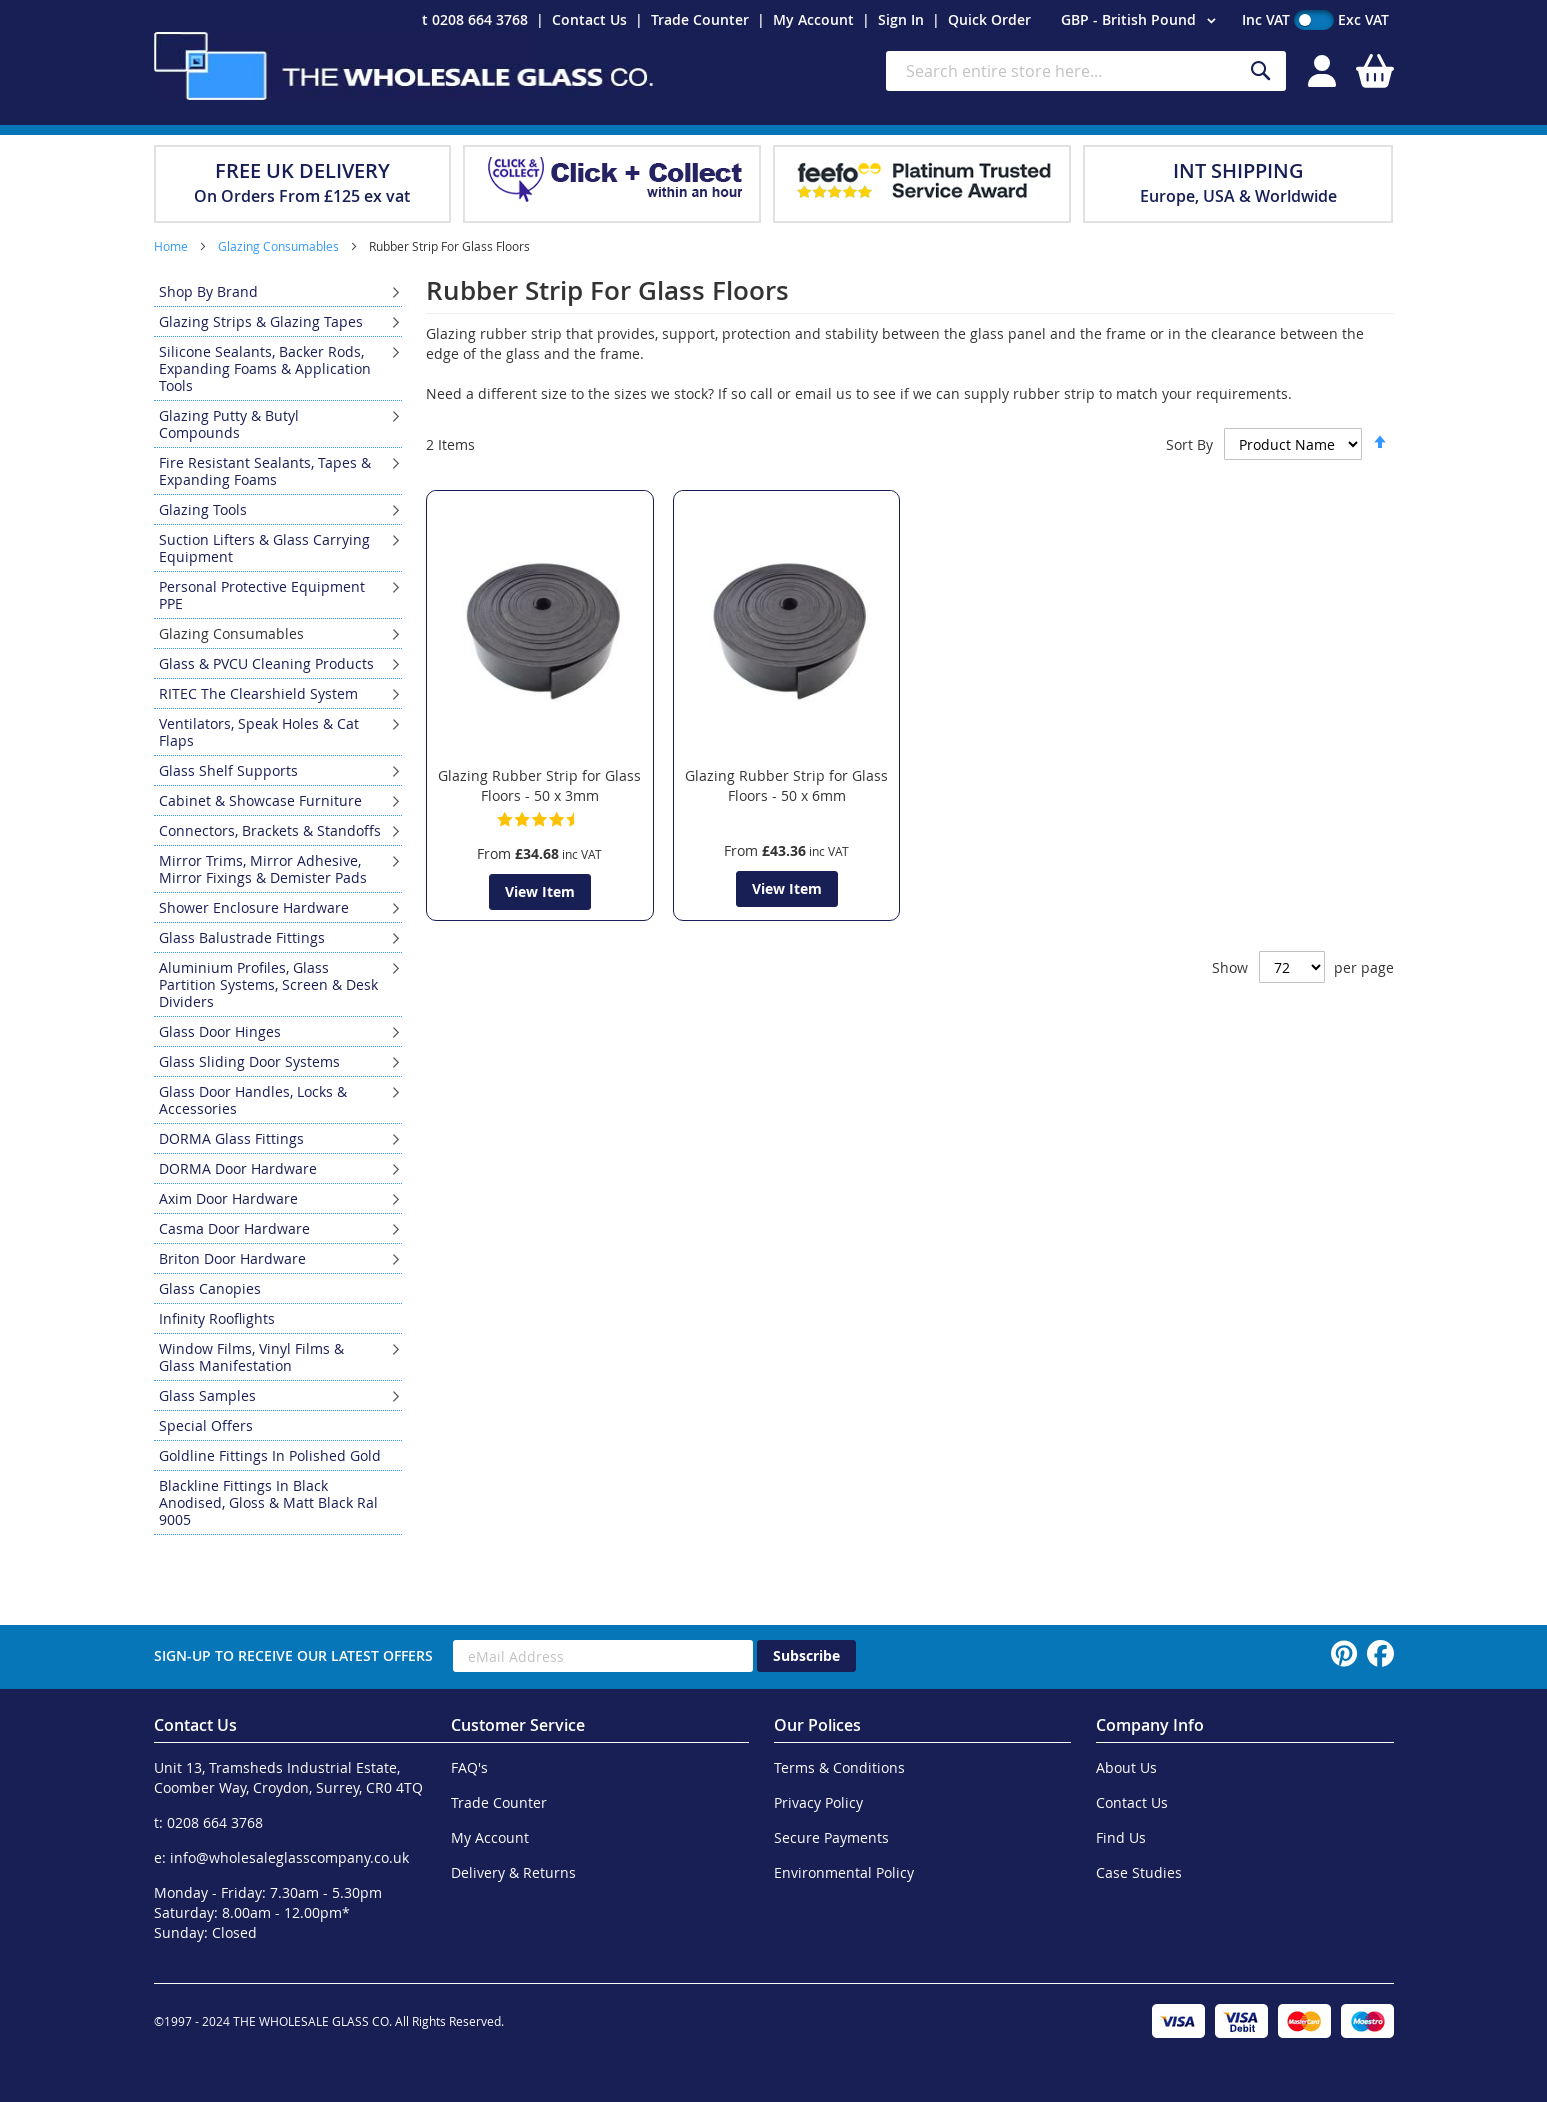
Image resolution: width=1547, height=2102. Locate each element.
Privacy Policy (818, 1802)
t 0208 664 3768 (475, 19)
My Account (813, 19)
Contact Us (589, 19)
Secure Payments (831, 1837)
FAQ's (469, 1767)
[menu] (278, 906)
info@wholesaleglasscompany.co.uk (289, 1857)
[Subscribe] (806, 1656)
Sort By (1189, 444)
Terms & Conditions (839, 1767)
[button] (1141, 21)
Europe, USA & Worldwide (1238, 196)
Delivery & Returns (513, 1872)
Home (172, 246)
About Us (1126, 1767)
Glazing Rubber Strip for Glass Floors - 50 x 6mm (786, 785)
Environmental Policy (844, 1872)
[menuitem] (278, 291)
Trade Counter (700, 19)
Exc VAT (1363, 19)
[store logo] (404, 66)
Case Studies (1139, 1872)
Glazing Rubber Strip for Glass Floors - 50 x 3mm (539, 785)
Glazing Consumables (280, 246)
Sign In (901, 19)
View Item (540, 891)
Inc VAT (1266, 19)
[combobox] (1086, 71)
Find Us (1121, 1837)
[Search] (1261, 71)
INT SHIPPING (1238, 170)
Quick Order (989, 19)
